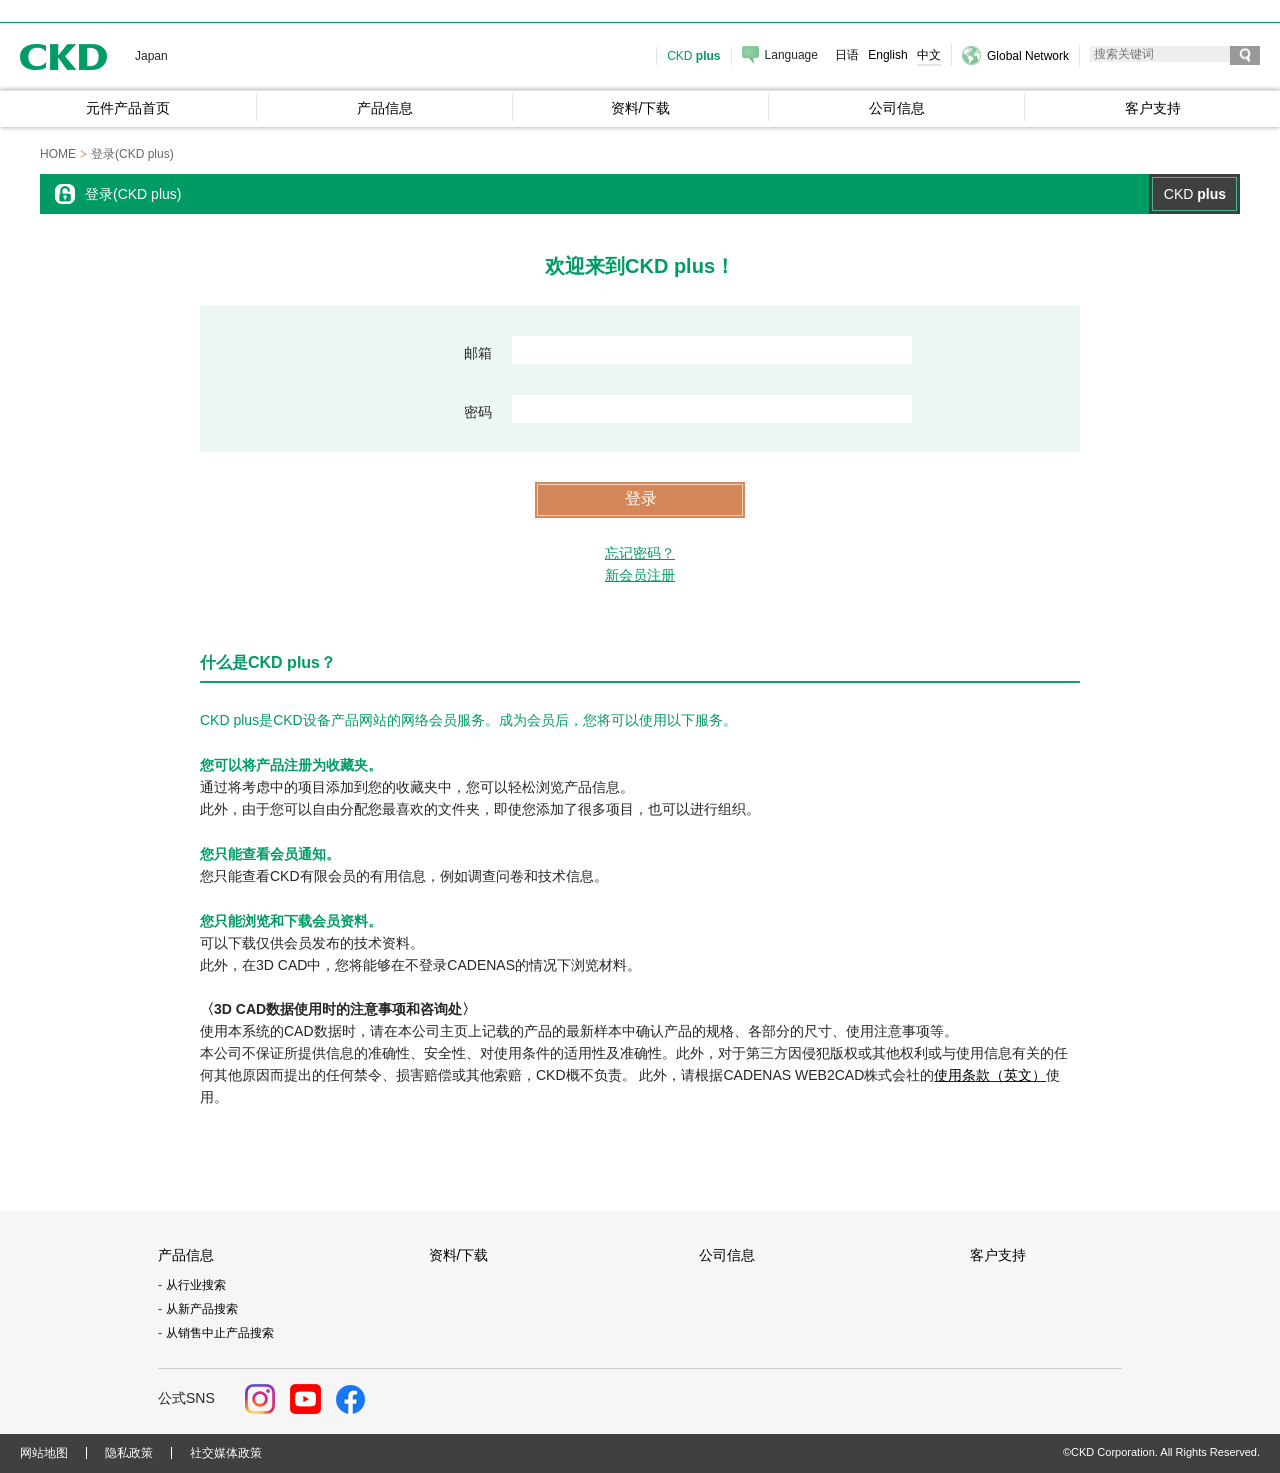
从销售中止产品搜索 (220, 1333)
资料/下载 (459, 1255)
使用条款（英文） (990, 1075)
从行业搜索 (196, 1285)
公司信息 (727, 1255)
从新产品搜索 (202, 1309)
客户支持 (998, 1255)
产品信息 (186, 1255)
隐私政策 (129, 1453)
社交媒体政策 (226, 1453)
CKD (64, 56)
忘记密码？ (640, 553)
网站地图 (44, 1453)
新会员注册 (640, 575)
